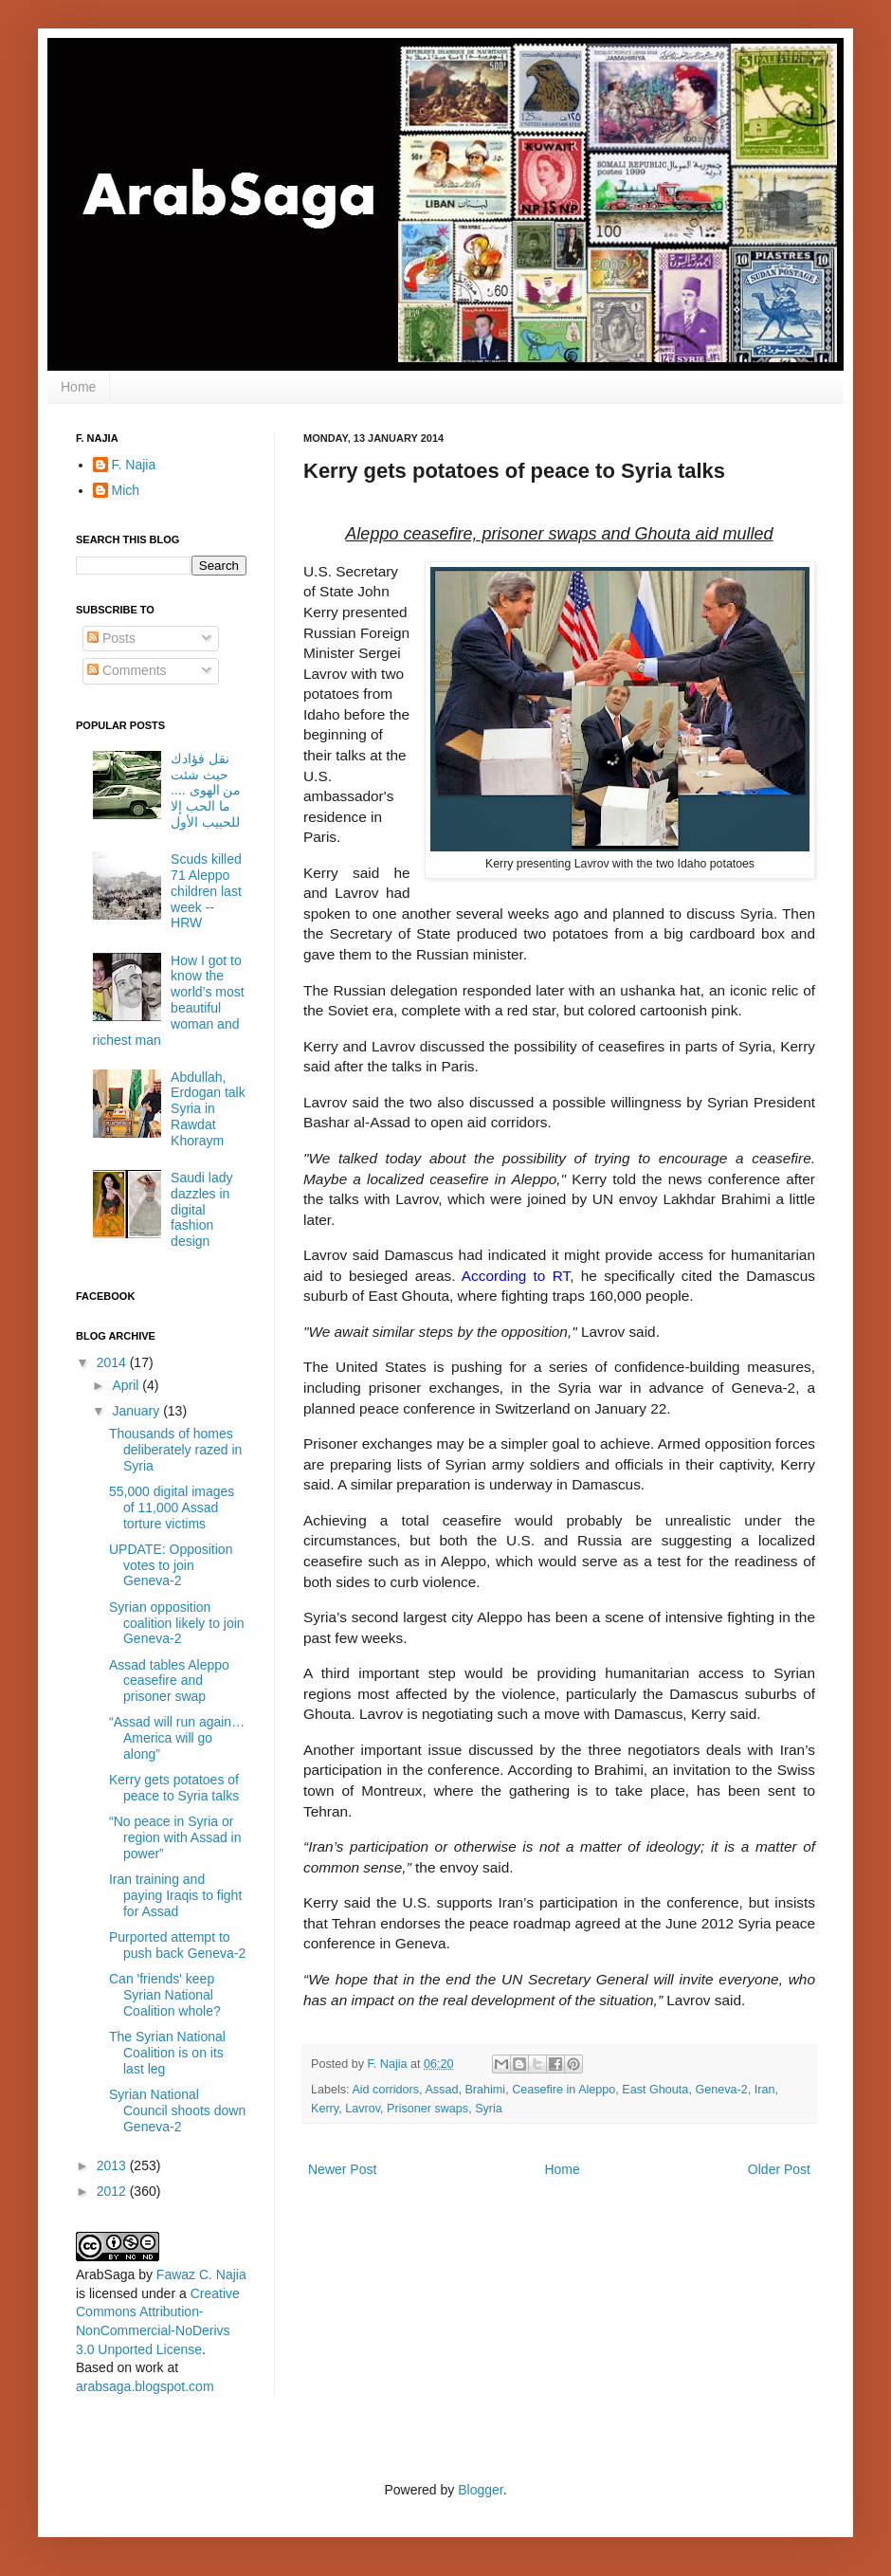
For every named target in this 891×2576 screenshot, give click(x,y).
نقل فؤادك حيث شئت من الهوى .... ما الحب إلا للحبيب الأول (206, 790)
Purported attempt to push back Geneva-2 (177, 1945)
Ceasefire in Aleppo (563, 2089)
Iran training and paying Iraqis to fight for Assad (175, 1895)
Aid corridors (385, 2089)
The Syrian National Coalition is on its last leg (167, 2052)
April (127, 1385)
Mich (126, 490)
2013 (113, 2165)
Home (78, 386)
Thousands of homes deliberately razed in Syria (175, 1449)
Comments (127, 670)
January (137, 1410)
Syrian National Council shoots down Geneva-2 (177, 2110)
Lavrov (362, 2108)
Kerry (324, 2108)
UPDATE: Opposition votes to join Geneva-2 (170, 1565)
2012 (113, 2191)
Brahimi (484, 2089)
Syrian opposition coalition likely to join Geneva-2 (177, 1623)
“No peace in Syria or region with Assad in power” (175, 1837)
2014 (113, 1362)
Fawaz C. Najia (201, 2274)
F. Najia (389, 2064)
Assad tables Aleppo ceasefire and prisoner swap (169, 1681)
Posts (111, 638)
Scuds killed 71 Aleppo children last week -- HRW (206, 890)
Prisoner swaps (427, 2108)
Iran (765, 2089)
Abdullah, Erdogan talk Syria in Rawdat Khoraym (208, 1108)
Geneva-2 (721, 2089)
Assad (441, 2089)
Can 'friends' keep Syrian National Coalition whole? (165, 1995)
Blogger (480, 2489)
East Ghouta (655, 2089)
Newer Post (342, 2169)
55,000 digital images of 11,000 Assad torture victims (171, 1507)
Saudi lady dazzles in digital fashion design (201, 1209)
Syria (488, 2108)
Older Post (779, 2169)
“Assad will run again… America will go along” (177, 1738)
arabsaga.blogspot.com (145, 2386)
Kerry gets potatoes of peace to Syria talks (174, 1787)
